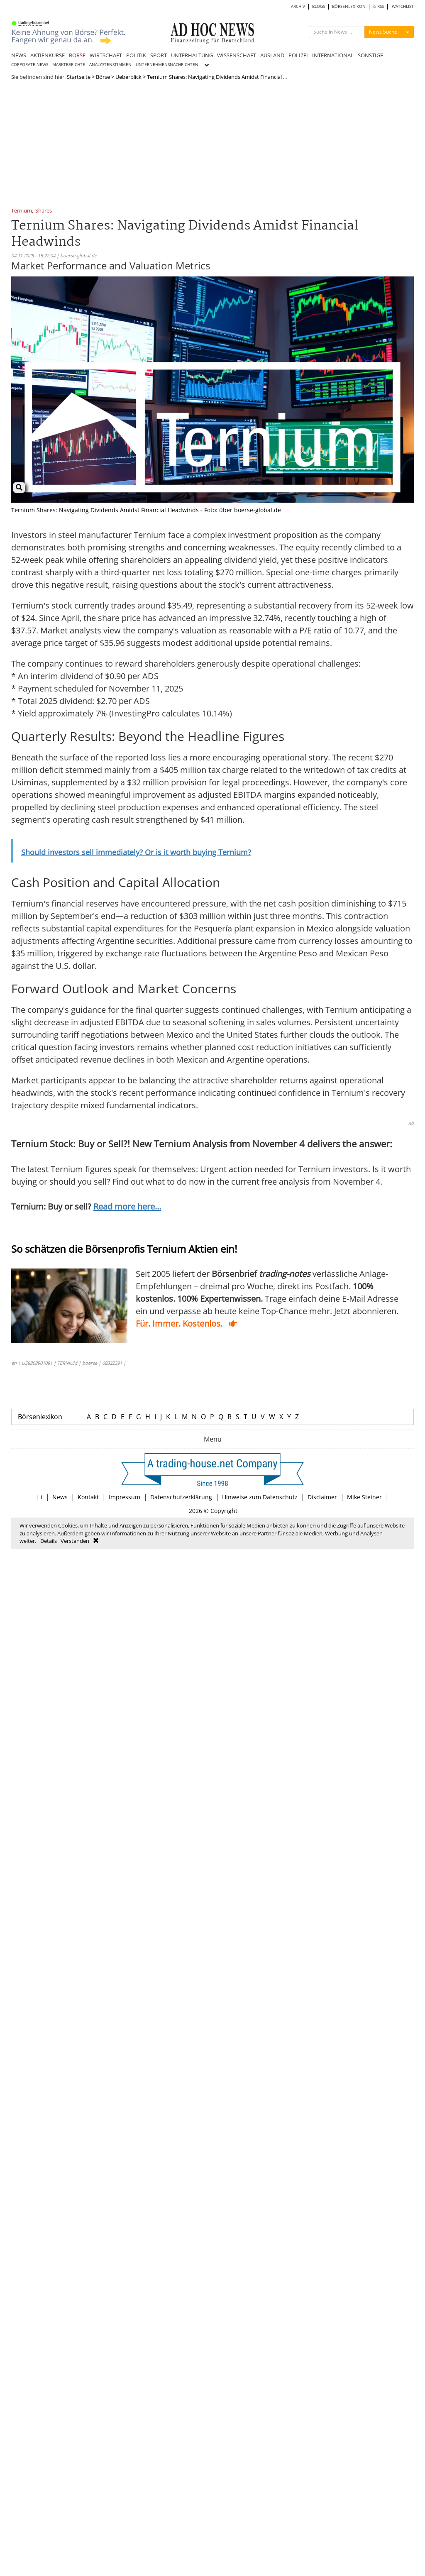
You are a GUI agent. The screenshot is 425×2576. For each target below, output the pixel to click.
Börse (103, 77)
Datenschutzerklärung (181, 1497)
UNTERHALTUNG (192, 55)
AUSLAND (272, 55)
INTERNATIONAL (333, 55)
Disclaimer (322, 1497)
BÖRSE (77, 55)
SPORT (158, 55)
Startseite (78, 77)
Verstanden (75, 1541)
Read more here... (127, 1206)
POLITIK (136, 55)
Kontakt (88, 1497)
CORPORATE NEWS (29, 64)
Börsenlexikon (40, 1416)
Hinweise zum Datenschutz (260, 1497)
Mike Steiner (364, 1497)
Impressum (124, 1497)
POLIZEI (298, 55)
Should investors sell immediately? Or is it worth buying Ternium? (136, 852)
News (60, 1497)
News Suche (383, 31)
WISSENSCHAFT (236, 55)
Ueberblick (128, 77)
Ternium (21, 211)
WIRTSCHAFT (106, 55)
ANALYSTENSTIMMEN (110, 64)
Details (48, 1541)
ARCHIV (298, 6)
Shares (43, 211)
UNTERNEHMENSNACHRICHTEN (167, 64)
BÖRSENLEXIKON (349, 6)
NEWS (18, 55)
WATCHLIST (403, 6)
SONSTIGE (370, 55)
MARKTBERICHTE (68, 64)
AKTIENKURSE (47, 55)
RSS (378, 6)
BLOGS (318, 6)
